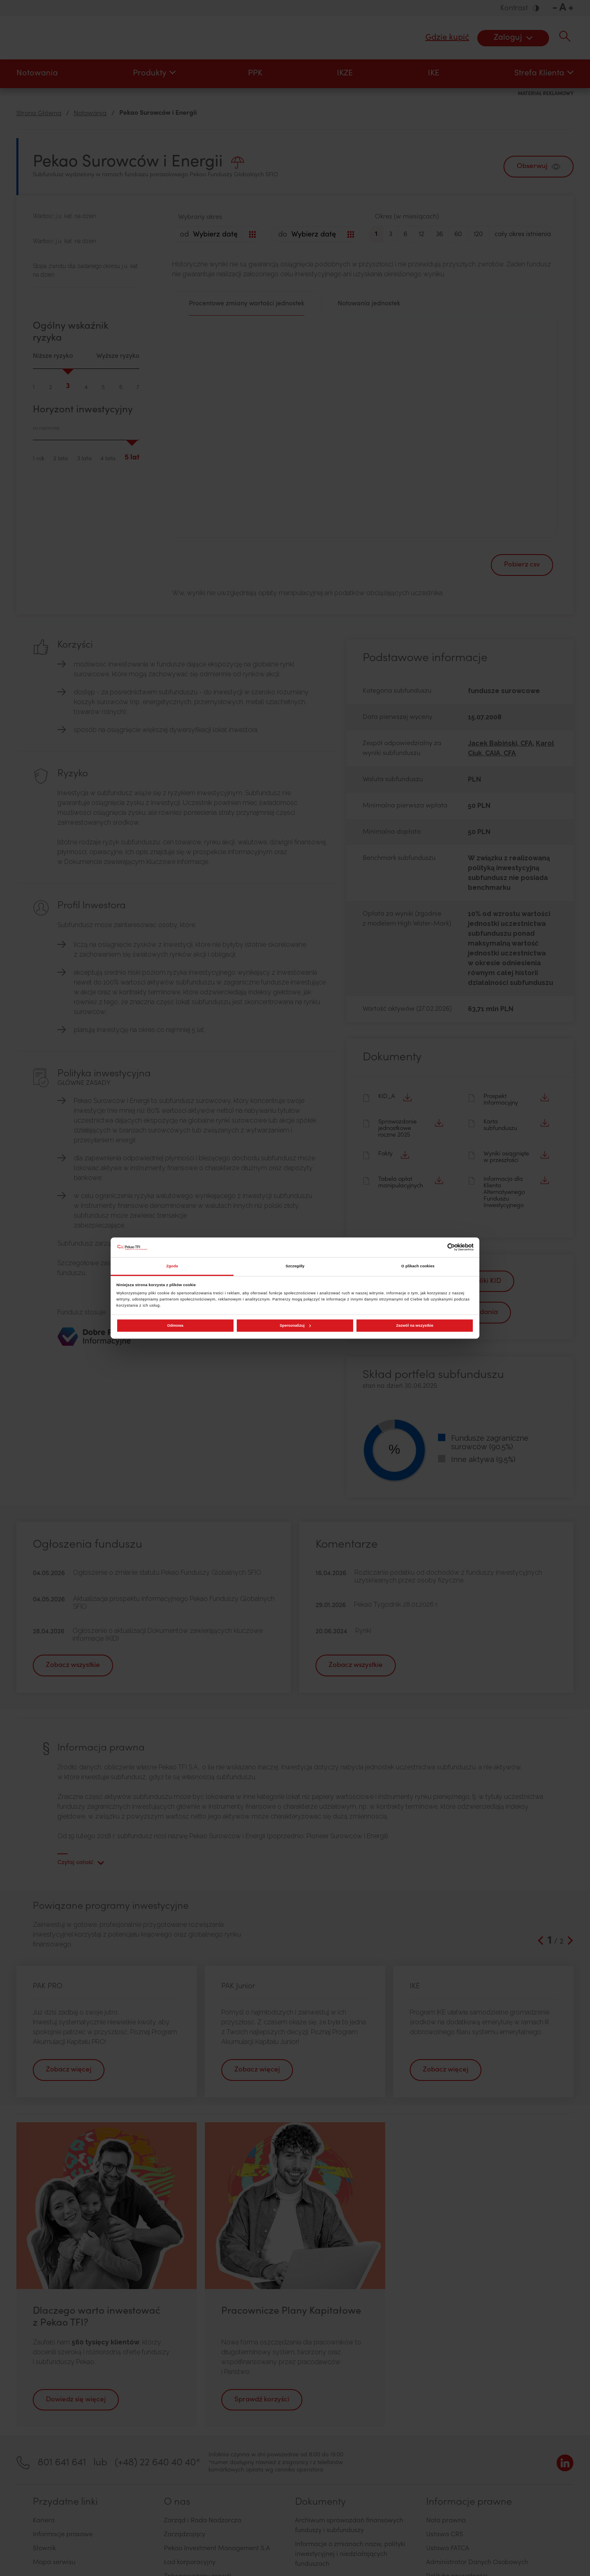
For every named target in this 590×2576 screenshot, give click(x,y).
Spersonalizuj (295, 1325)
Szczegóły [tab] (295, 1266)
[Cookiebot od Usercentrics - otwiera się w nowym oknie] (438, 1247)
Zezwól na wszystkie (414, 1325)
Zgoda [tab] (172, 1266)
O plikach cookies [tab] (417, 1266)
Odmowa (175, 1325)
